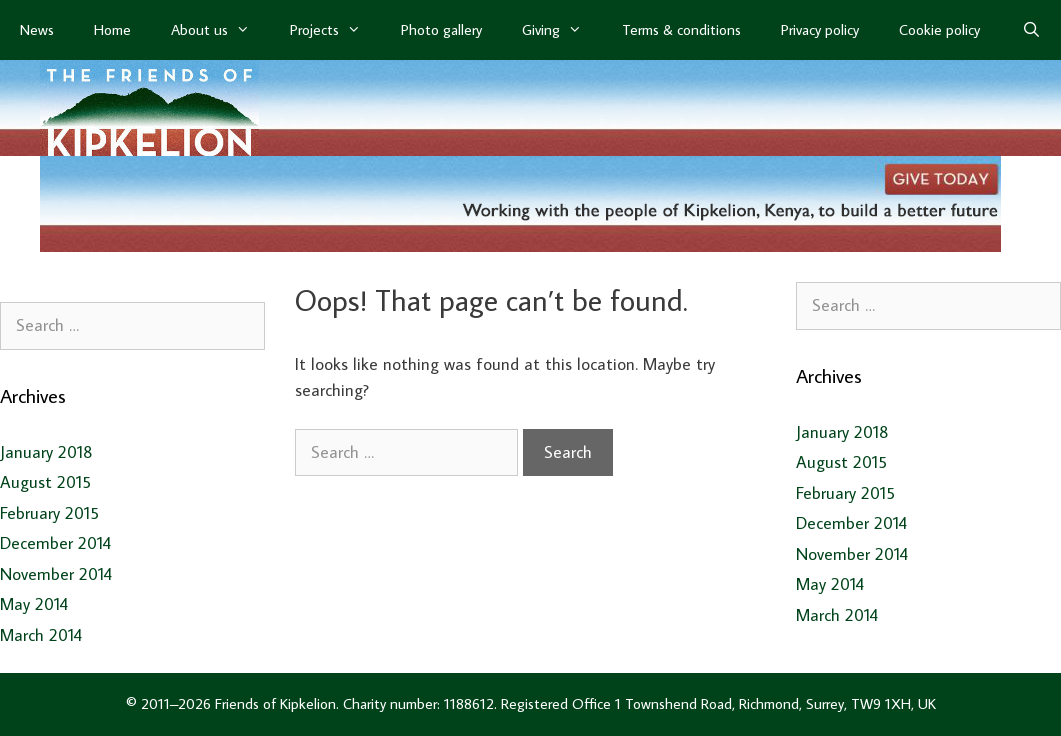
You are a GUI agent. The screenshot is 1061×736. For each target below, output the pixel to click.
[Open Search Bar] (1031, 30)
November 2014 (56, 574)
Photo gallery (441, 29)
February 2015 (49, 513)
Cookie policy (939, 29)
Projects (335, 30)
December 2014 (55, 543)
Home (112, 29)
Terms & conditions (681, 29)
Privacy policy (820, 29)
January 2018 (46, 452)
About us (220, 30)
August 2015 (45, 482)
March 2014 (41, 635)
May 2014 (34, 604)
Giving (562, 30)
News (37, 29)
